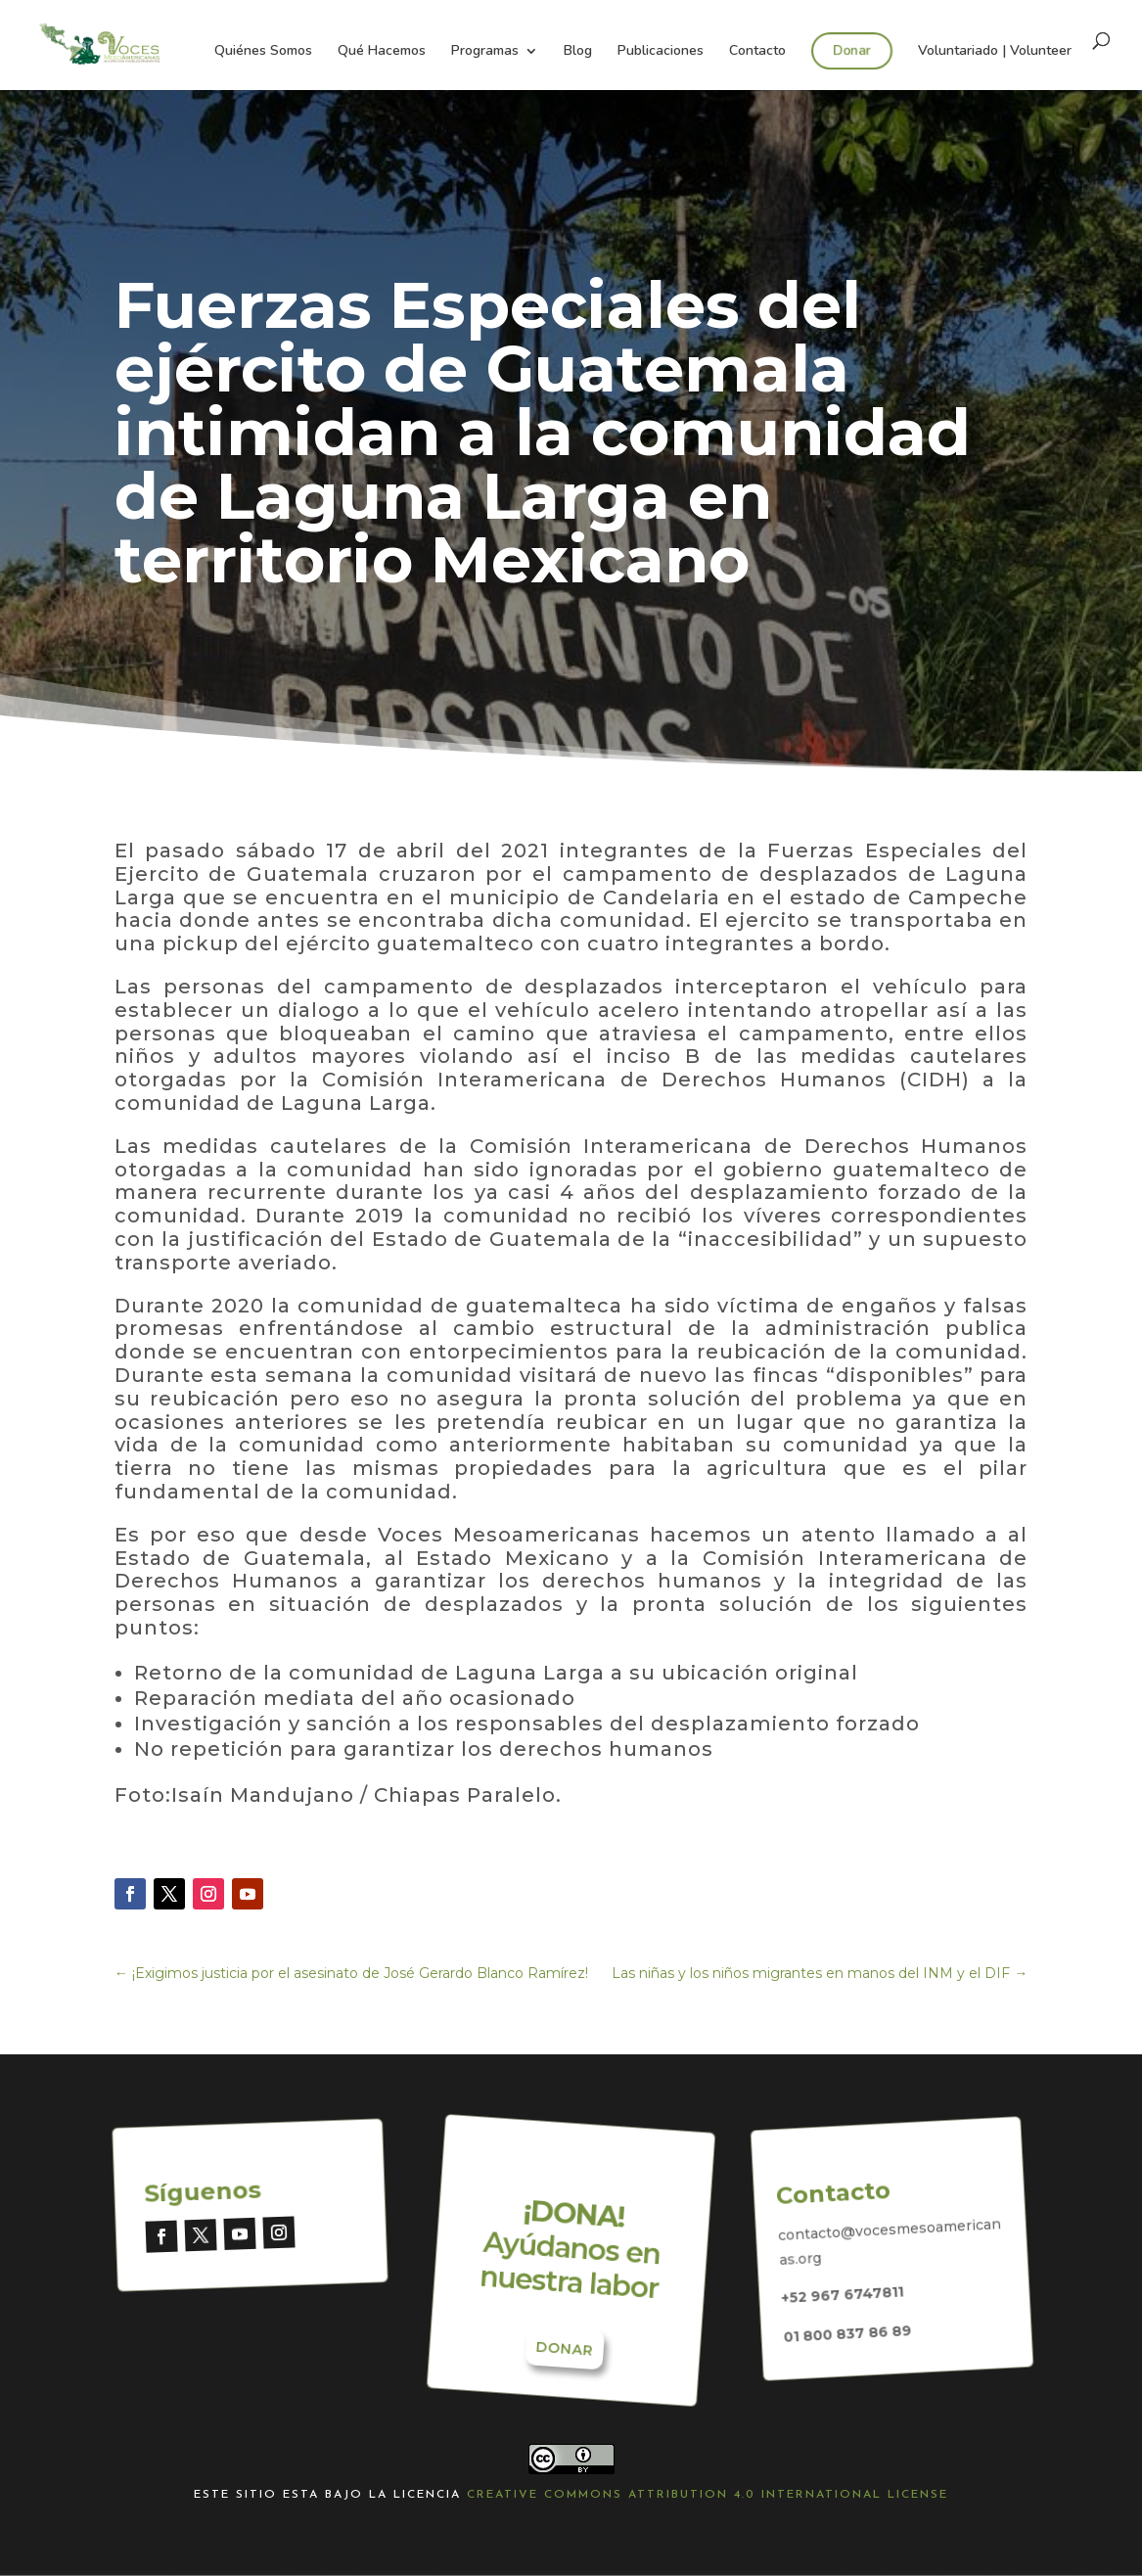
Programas (485, 52)
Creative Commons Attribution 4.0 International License (707, 2495)
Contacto (757, 52)
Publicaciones (660, 52)
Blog (578, 52)
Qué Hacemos (382, 52)
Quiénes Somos (263, 52)
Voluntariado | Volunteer (995, 52)
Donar (851, 50)
